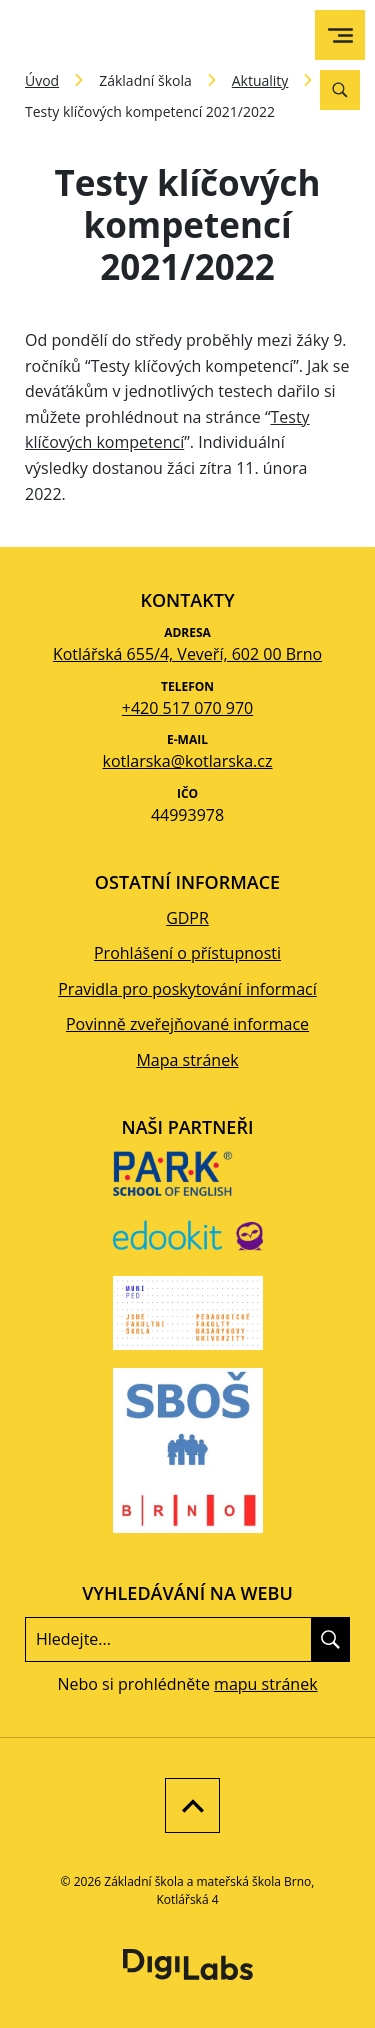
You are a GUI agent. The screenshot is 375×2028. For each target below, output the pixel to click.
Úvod (42, 80)
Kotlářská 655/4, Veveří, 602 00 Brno (187, 654)
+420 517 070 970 (187, 708)
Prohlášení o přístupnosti (187, 953)
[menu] (340, 35)
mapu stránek (265, 1684)
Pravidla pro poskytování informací (187, 989)
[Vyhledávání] (340, 90)
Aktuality (260, 80)
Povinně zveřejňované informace (187, 1024)
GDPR (187, 918)
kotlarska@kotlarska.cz (188, 761)
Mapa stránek (187, 1060)
